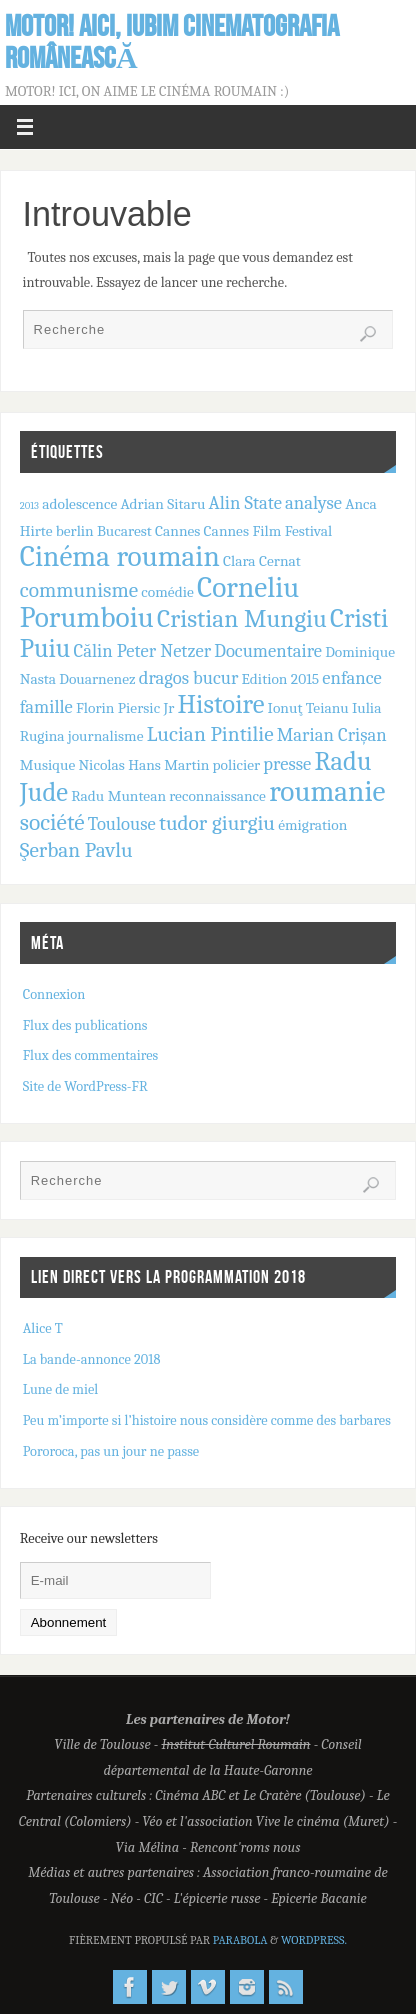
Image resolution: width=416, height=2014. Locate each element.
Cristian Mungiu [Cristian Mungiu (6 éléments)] (242, 618)
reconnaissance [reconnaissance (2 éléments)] (217, 796)
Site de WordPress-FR (85, 1086)
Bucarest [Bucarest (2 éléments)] (124, 531)
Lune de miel (61, 1389)
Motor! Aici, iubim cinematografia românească (172, 42)
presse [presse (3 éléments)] (287, 764)
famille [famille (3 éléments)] (46, 707)
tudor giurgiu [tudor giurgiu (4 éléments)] (217, 823)
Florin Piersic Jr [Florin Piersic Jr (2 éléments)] (125, 708)
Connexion (54, 994)
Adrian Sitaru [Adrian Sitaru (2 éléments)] (162, 504)
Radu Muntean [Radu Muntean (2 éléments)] (118, 796)
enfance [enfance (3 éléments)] (352, 678)
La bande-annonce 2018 (92, 1359)
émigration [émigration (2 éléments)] (312, 825)
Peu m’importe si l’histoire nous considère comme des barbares (207, 1420)
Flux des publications (85, 1025)
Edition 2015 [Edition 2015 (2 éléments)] (281, 679)
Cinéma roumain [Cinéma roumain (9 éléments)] (120, 556)
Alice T (43, 1328)
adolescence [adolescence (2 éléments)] (79, 504)
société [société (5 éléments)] (52, 822)
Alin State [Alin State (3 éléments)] (245, 503)
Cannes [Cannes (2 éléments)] (177, 531)
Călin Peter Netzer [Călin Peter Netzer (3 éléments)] (142, 651)
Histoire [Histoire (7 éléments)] (221, 704)
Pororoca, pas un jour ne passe (111, 1451)
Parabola (240, 1940)
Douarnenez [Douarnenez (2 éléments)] (97, 679)
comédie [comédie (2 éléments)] (167, 592)
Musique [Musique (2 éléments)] (48, 765)
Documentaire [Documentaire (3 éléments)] (268, 651)
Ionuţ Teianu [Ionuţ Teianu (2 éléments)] (308, 708)
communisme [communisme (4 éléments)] (79, 590)
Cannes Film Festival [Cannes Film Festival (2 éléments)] (268, 531)
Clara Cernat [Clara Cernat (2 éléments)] (262, 561)
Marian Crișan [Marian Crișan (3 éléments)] (332, 735)
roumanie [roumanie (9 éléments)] (327, 791)
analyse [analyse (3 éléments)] (313, 503)
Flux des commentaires (90, 1055)
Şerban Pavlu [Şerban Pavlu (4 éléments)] (76, 850)
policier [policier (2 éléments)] (237, 765)
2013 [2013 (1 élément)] (29, 505)
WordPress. (314, 1940)
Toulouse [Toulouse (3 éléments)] (122, 824)
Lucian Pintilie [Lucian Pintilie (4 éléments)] (210, 734)
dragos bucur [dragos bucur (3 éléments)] (189, 678)
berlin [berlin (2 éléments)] (75, 531)
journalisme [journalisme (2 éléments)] (106, 736)
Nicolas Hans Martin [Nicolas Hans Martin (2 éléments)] (143, 765)
